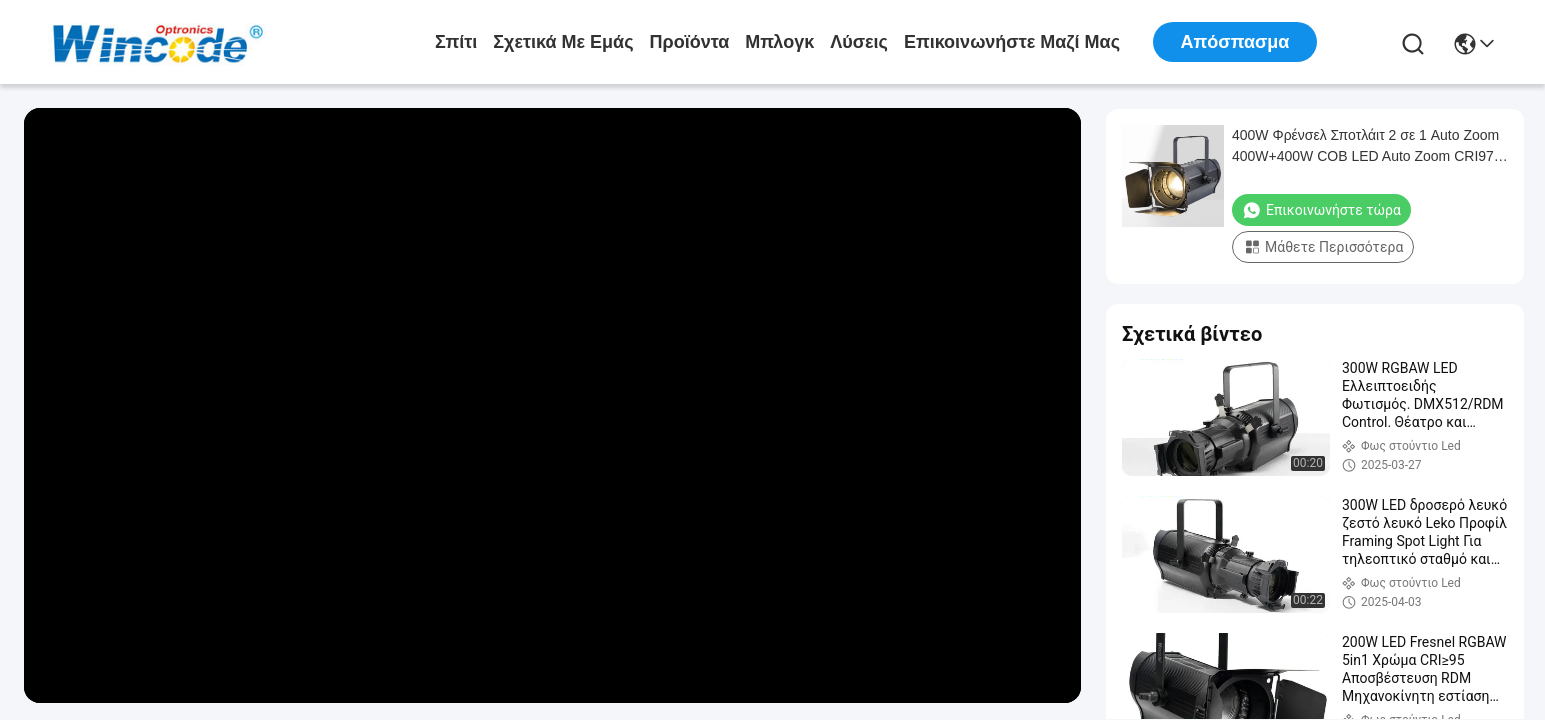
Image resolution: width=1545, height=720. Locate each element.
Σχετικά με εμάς (563, 42)
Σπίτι (456, 42)
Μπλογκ (779, 42)
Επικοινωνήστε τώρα (1321, 210)
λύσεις (859, 42)
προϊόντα (690, 42)
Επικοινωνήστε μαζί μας (1012, 42)
